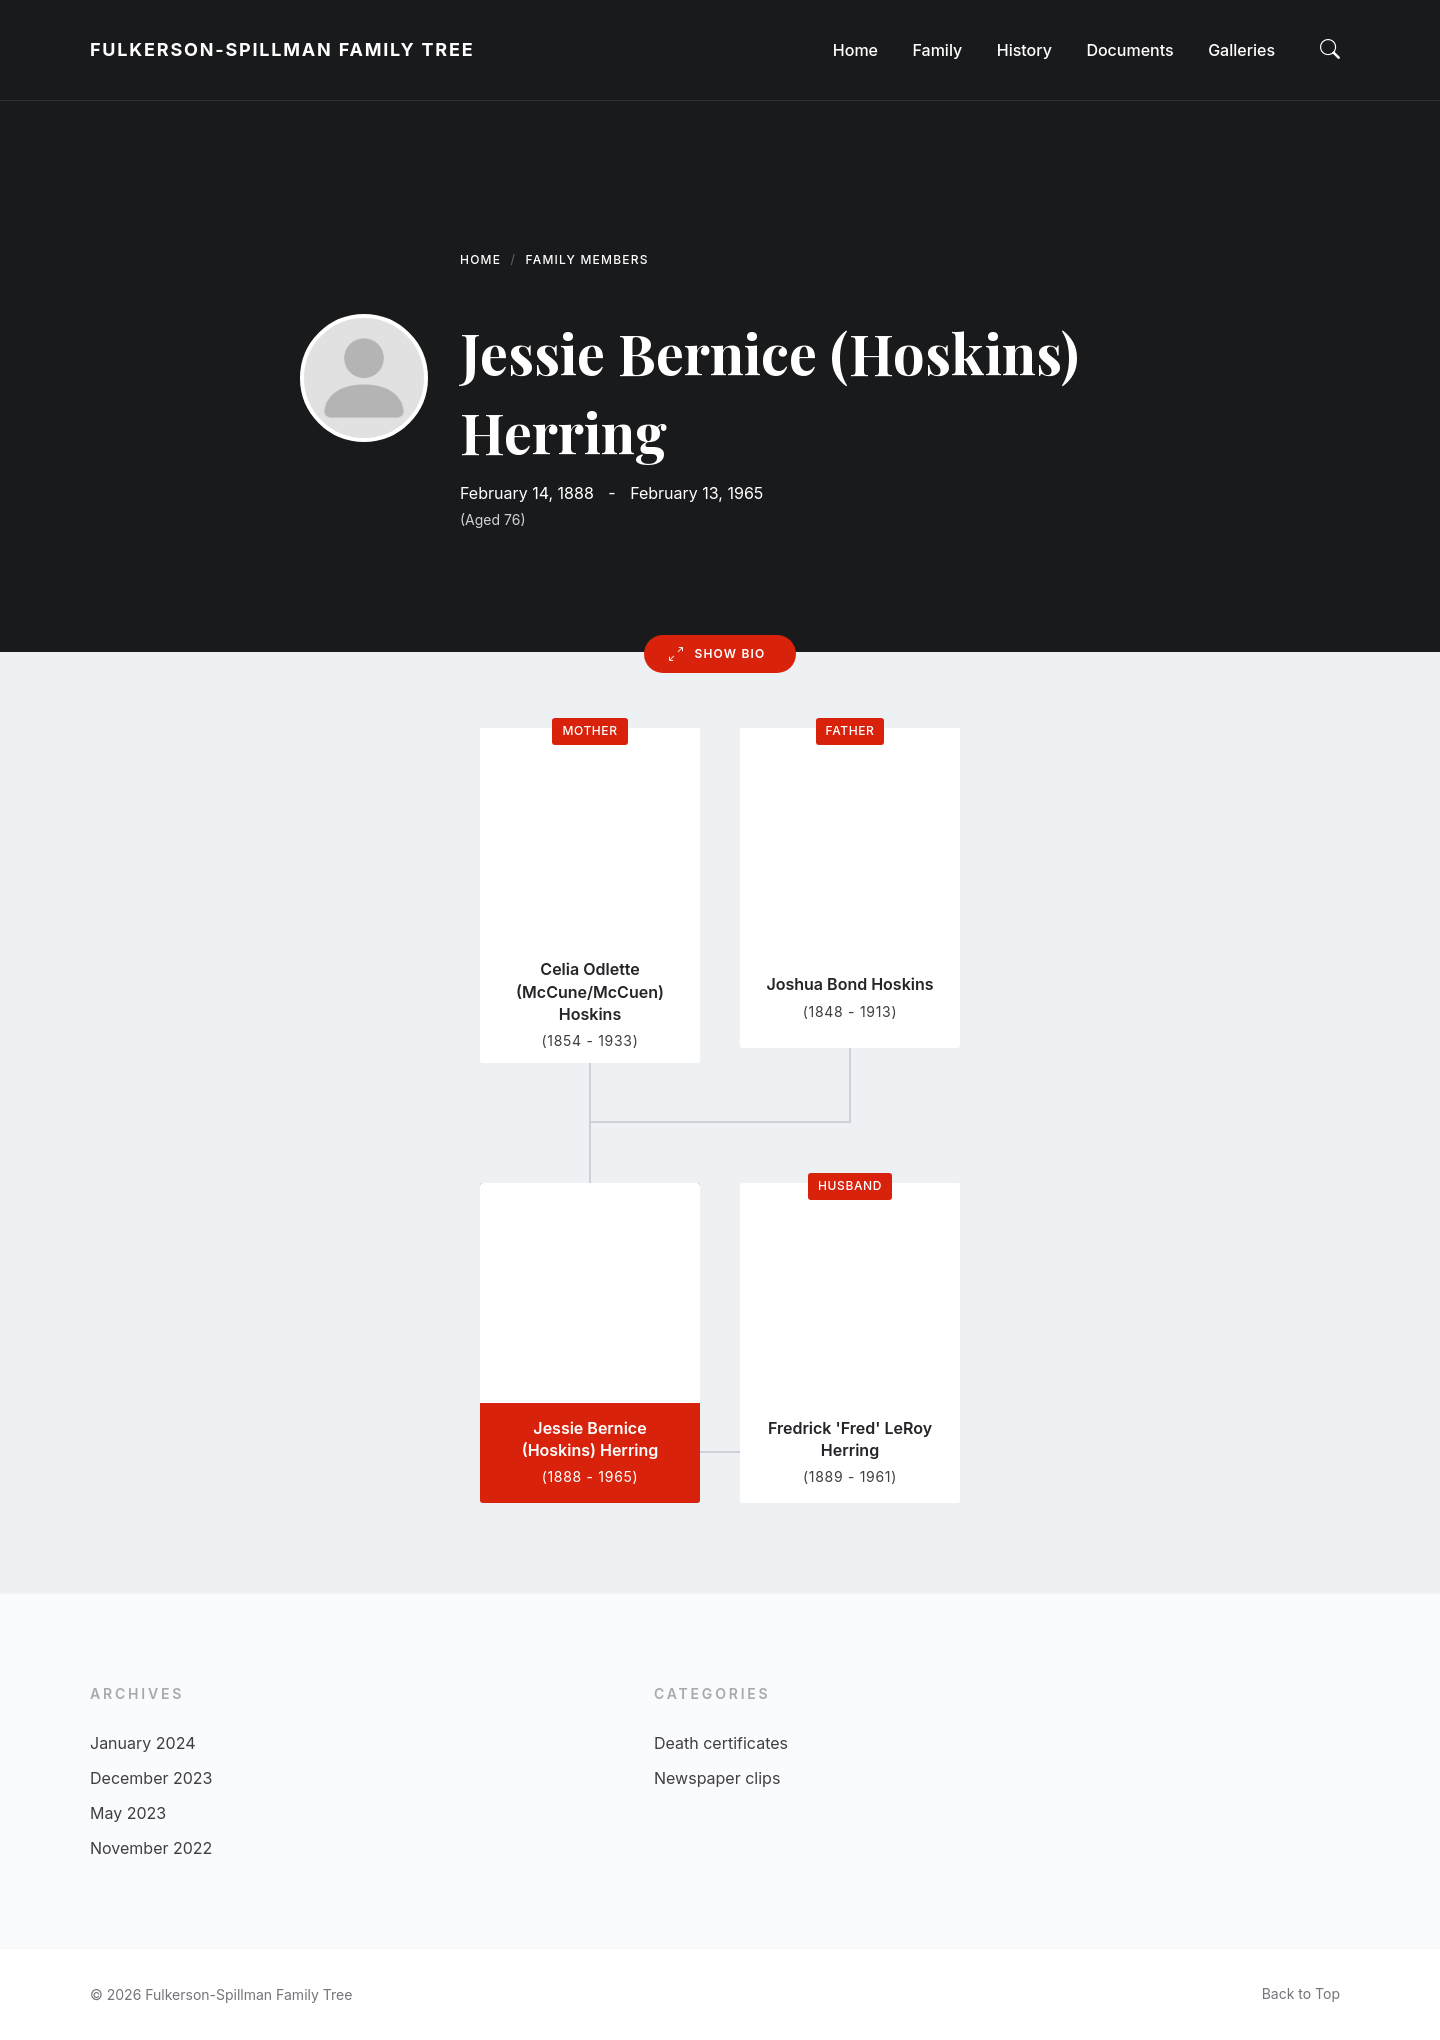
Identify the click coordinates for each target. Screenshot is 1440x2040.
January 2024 (142, 1743)
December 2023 (151, 1778)
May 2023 (128, 1813)
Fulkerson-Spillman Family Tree (282, 49)
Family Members (587, 259)
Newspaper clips (717, 1778)
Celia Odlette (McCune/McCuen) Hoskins (590, 991)
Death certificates (721, 1743)
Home (480, 259)
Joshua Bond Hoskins (849, 984)
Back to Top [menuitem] (1301, 1993)
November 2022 (151, 1848)
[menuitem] (855, 50)
